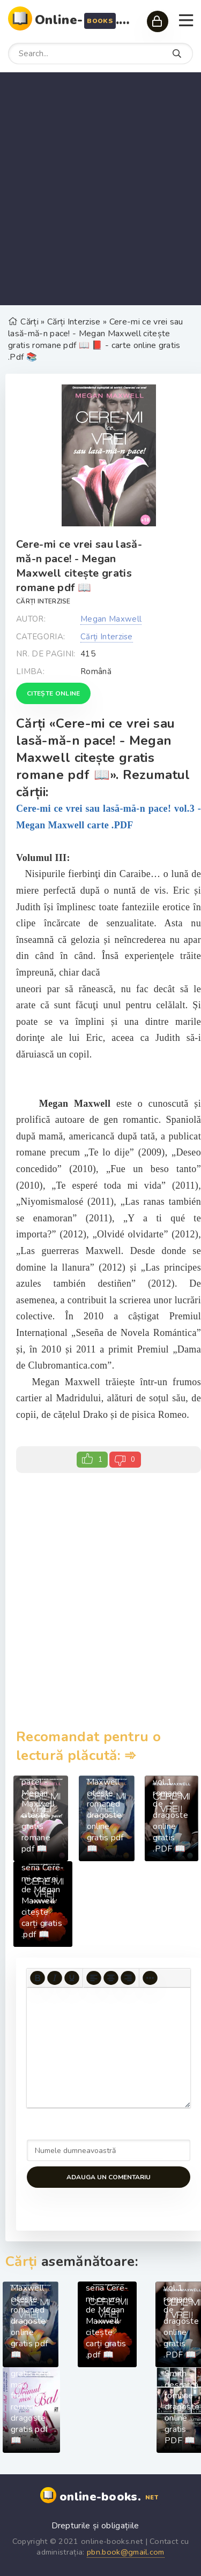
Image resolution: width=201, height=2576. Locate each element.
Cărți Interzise (43, 601)
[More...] (150, 1978)
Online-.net (85, 20)
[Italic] (54, 1978)
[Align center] (110, 1978)
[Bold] (37, 1978)
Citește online (53, 693)
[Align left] (93, 1978)
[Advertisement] (100, 188)
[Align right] (128, 1978)
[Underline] (71, 1978)
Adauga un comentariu (108, 2177)
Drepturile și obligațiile (95, 2526)
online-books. (110, 2497)
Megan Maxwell (111, 619)
